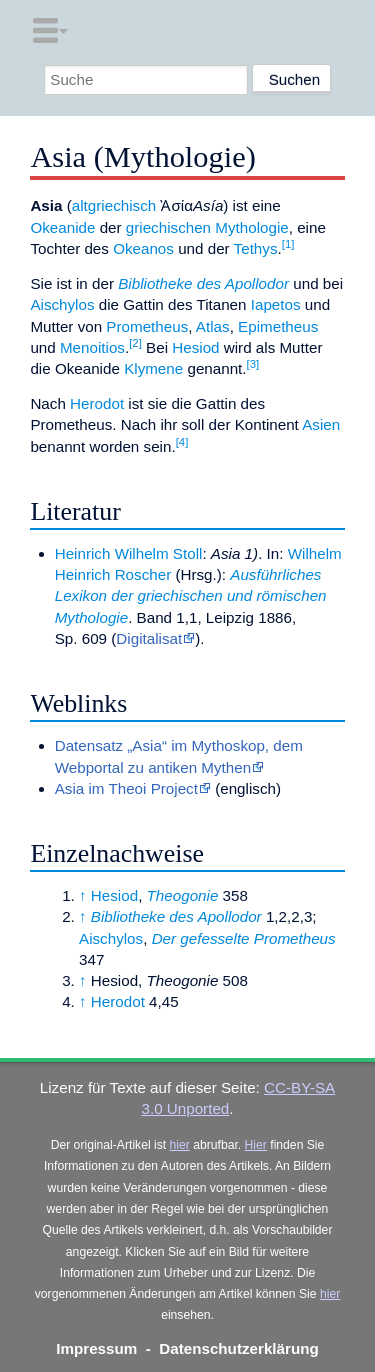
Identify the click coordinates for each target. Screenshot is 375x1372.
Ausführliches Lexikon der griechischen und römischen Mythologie (191, 596)
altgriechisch (114, 205)
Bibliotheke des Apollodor (203, 283)
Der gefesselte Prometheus (244, 938)
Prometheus (147, 326)
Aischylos (62, 304)
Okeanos (143, 248)
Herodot (97, 403)
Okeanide (62, 227)
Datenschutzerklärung (239, 1348)
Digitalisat (149, 638)
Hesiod (195, 347)
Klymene (153, 368)
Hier (256, 1145)
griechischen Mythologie (207, 227)
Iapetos (276, 304)
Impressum (96, 1348)
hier (180, 1145)
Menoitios (92, 347)
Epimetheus (278, 326)
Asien (321, 424)
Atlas (213, 326)
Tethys (256, 248)
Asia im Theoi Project (126, 788)
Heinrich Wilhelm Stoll (129, 553)
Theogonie (183, 895)
